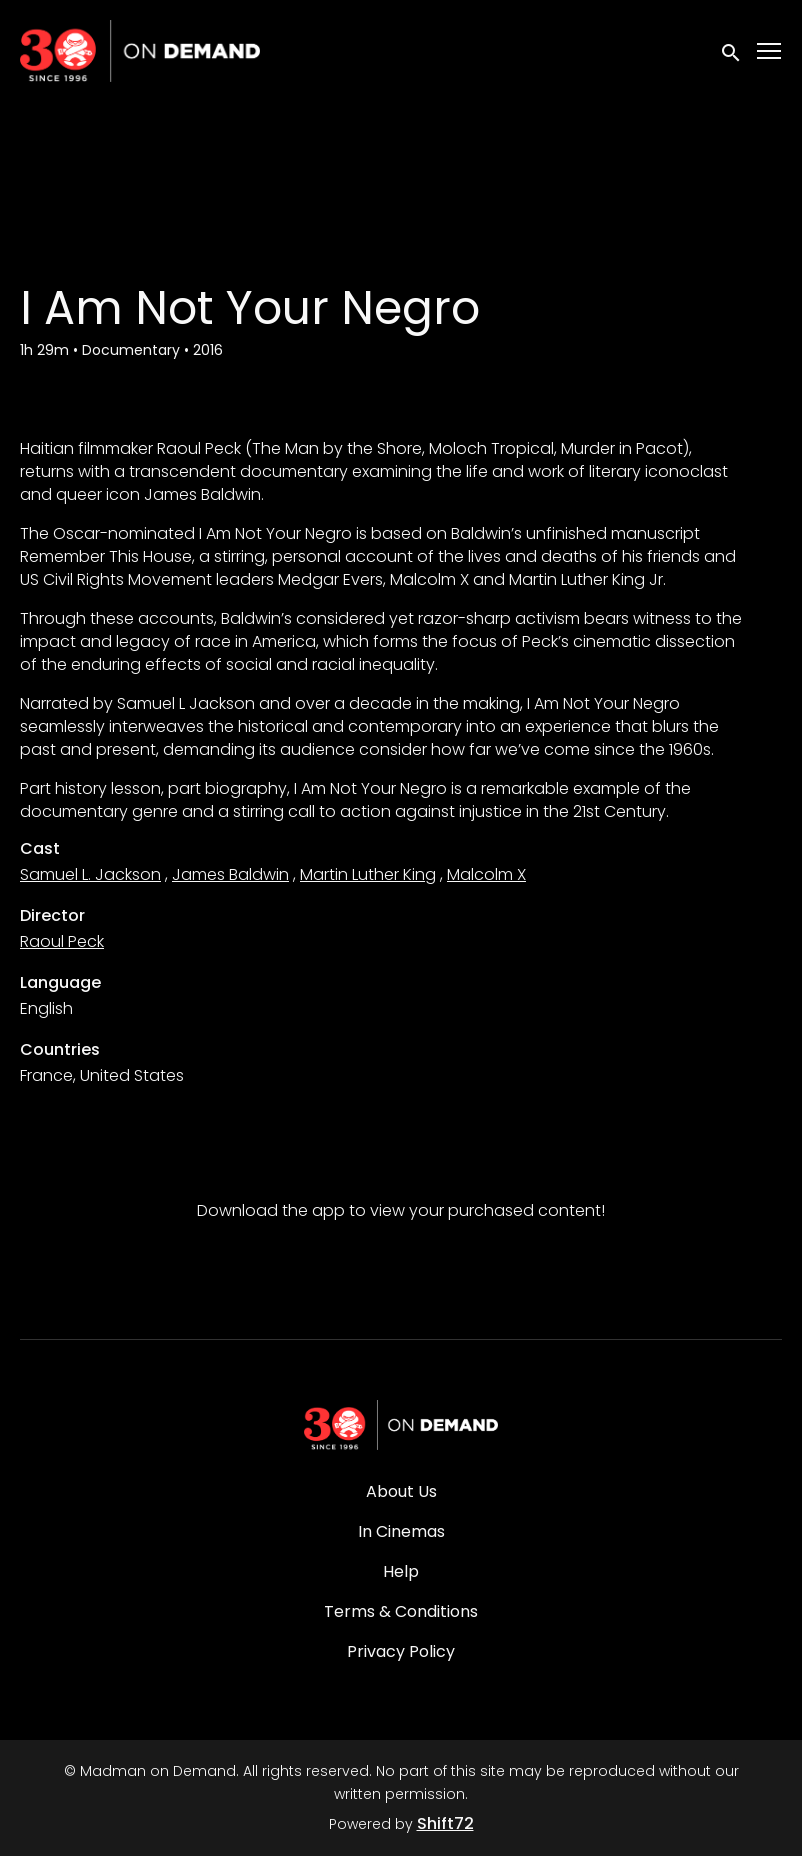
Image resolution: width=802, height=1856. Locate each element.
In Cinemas (401, 1531)
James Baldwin (230, 874)
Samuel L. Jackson (90, 874)
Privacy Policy (401, 1651)
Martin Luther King (368, 874)
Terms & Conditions (401, 1611)
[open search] (732, 50)
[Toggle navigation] (770, 51)
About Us (401, 1491)
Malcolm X (486, 874)
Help (401, 1571)
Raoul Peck (62, 941)
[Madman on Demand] (401, 1425)
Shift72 (445, 1823)
